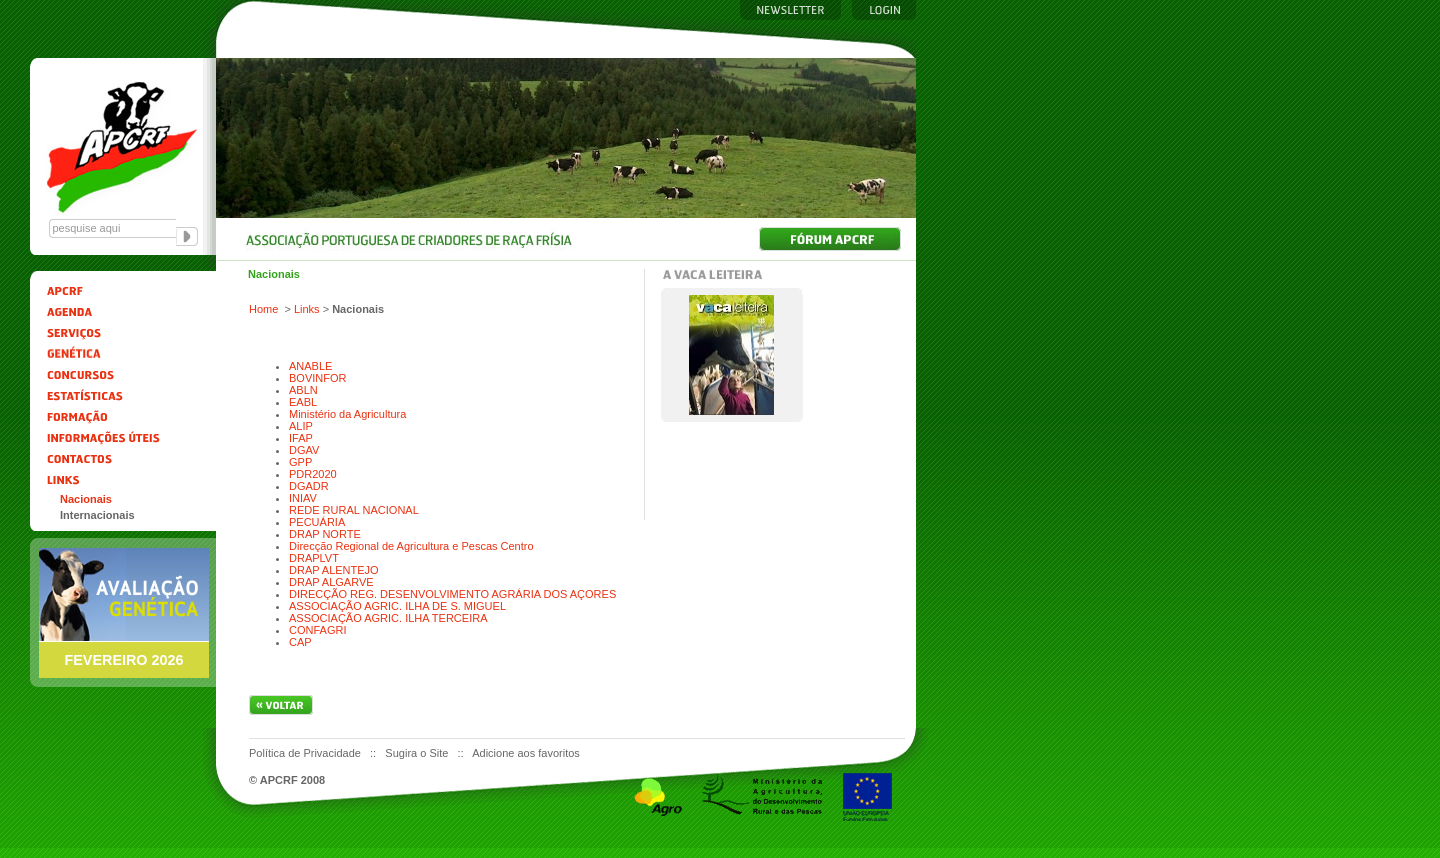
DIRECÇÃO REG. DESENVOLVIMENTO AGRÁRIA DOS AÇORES (452, 594)
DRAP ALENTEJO (334, 570)
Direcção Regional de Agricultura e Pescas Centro (411, 546)
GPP (300, 462)
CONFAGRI (317, 630)
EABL (303, 402)
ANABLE (310, 366)
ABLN (303, 390)
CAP (300, 642)
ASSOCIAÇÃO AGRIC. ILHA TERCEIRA (388, 618)
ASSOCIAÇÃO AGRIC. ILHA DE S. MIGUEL (397, 606)
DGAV (304, 450)
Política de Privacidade (306, 753)
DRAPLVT (314, 558)
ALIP (301, 426)
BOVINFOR (317, 378)
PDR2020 (313, 474)
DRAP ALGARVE (331, 582)
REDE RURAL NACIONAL (354, 510)
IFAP (301, 438)
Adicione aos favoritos (526, 753)
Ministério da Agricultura (347, 414)
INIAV (303, 498)
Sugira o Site (418, 753)
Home (263, 309)
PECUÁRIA (317, 522)
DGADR (309, 486)
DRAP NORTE (325, 534)
